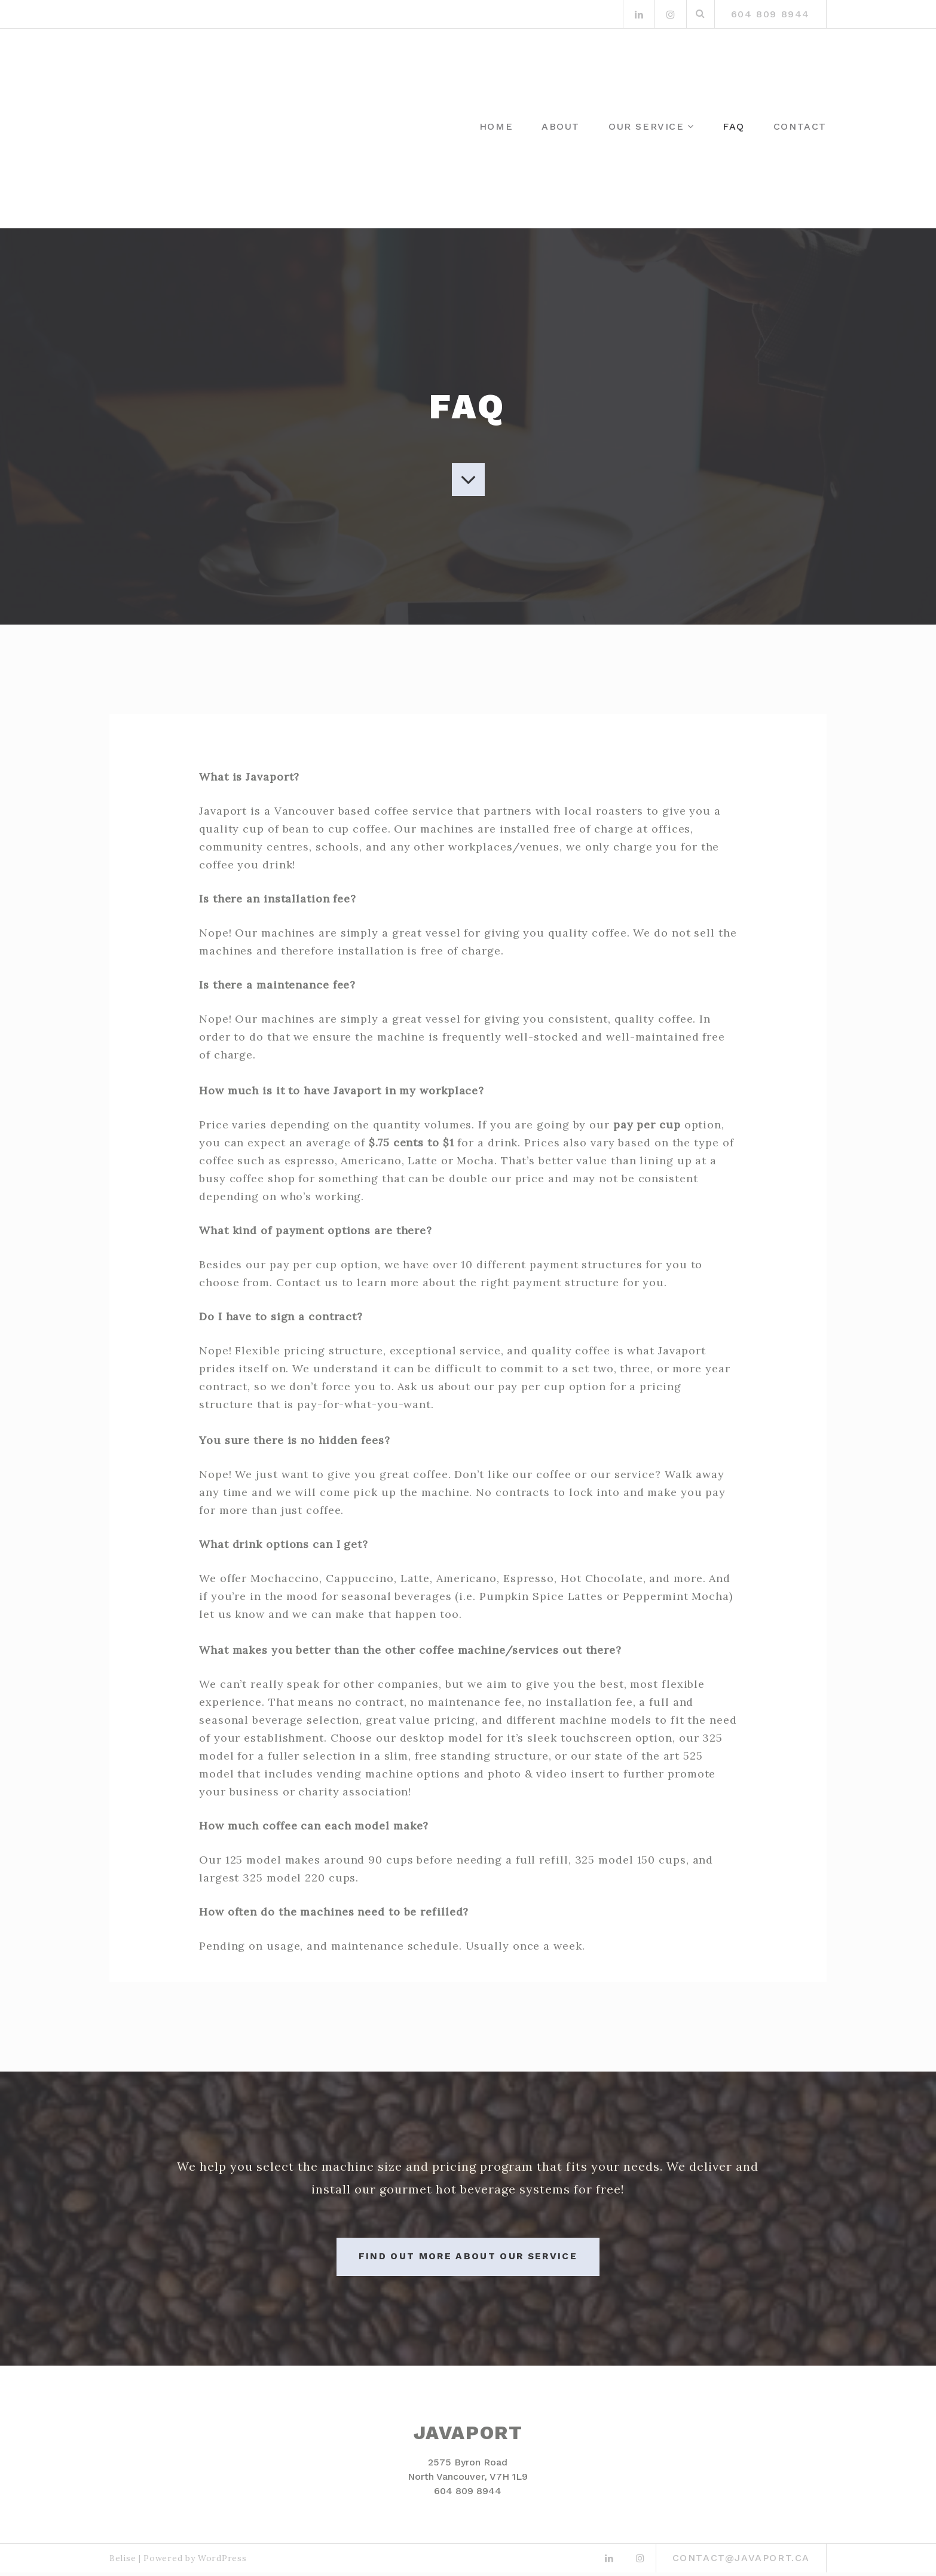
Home (496, 126)
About (561, 126)
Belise (122, 2561)
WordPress (222, 2561)
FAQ (734, 126)
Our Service (646, 126)
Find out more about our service (467, 2260)
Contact (800, 126)
